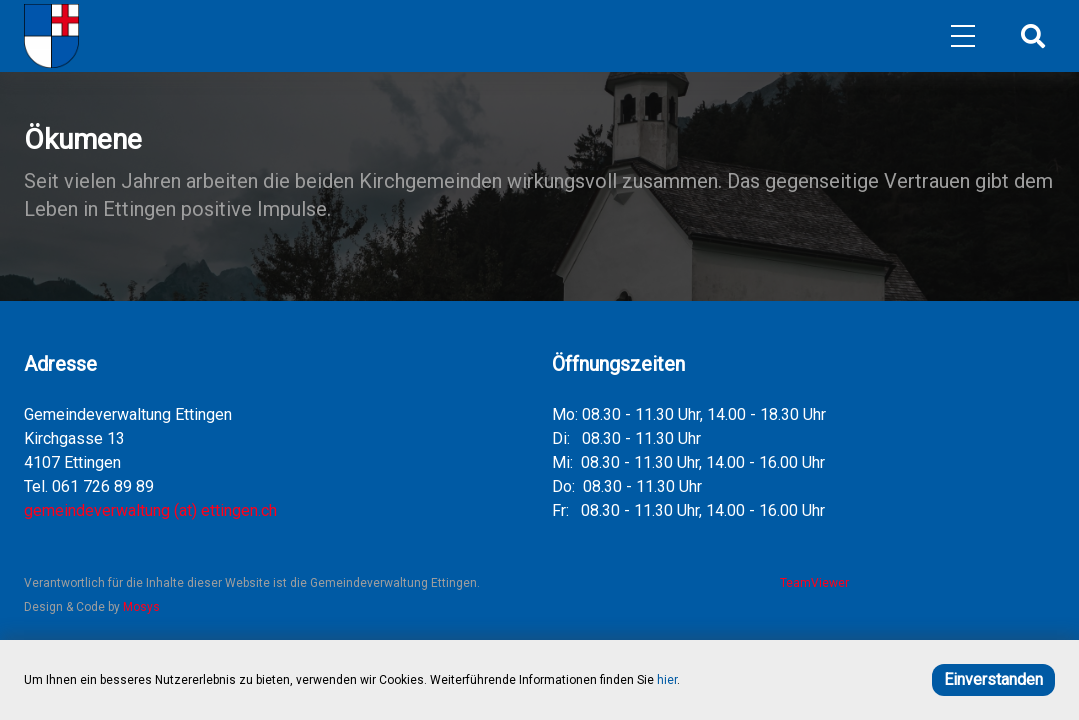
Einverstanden (993, 679)
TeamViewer (811, 583)
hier (667, 680)
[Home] (51, 36)
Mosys (141, 607)
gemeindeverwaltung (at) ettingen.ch (150, 510)
